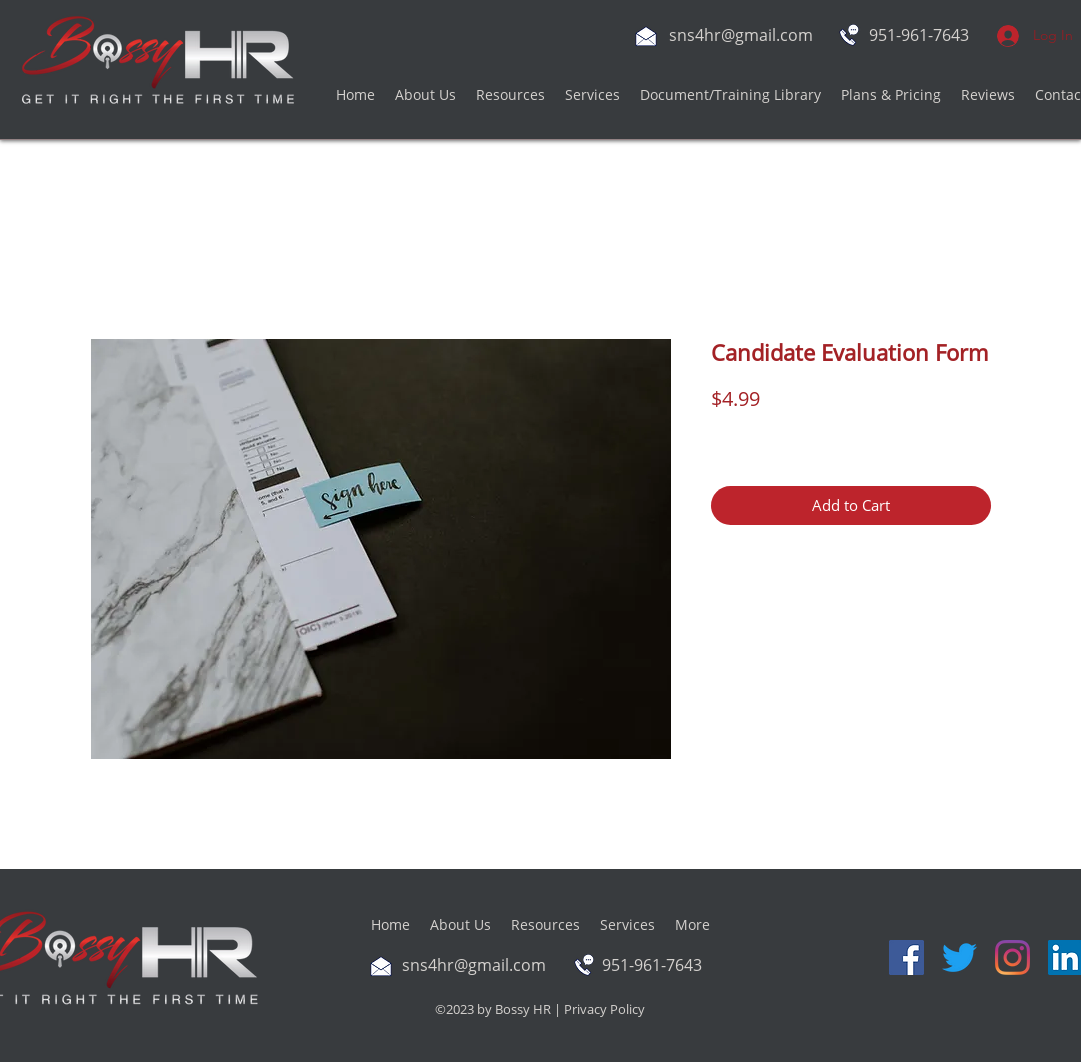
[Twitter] (959, 957)
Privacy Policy (604, 1009)
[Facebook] (906, 957)
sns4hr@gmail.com (741, 35)
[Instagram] (1012, 957)
